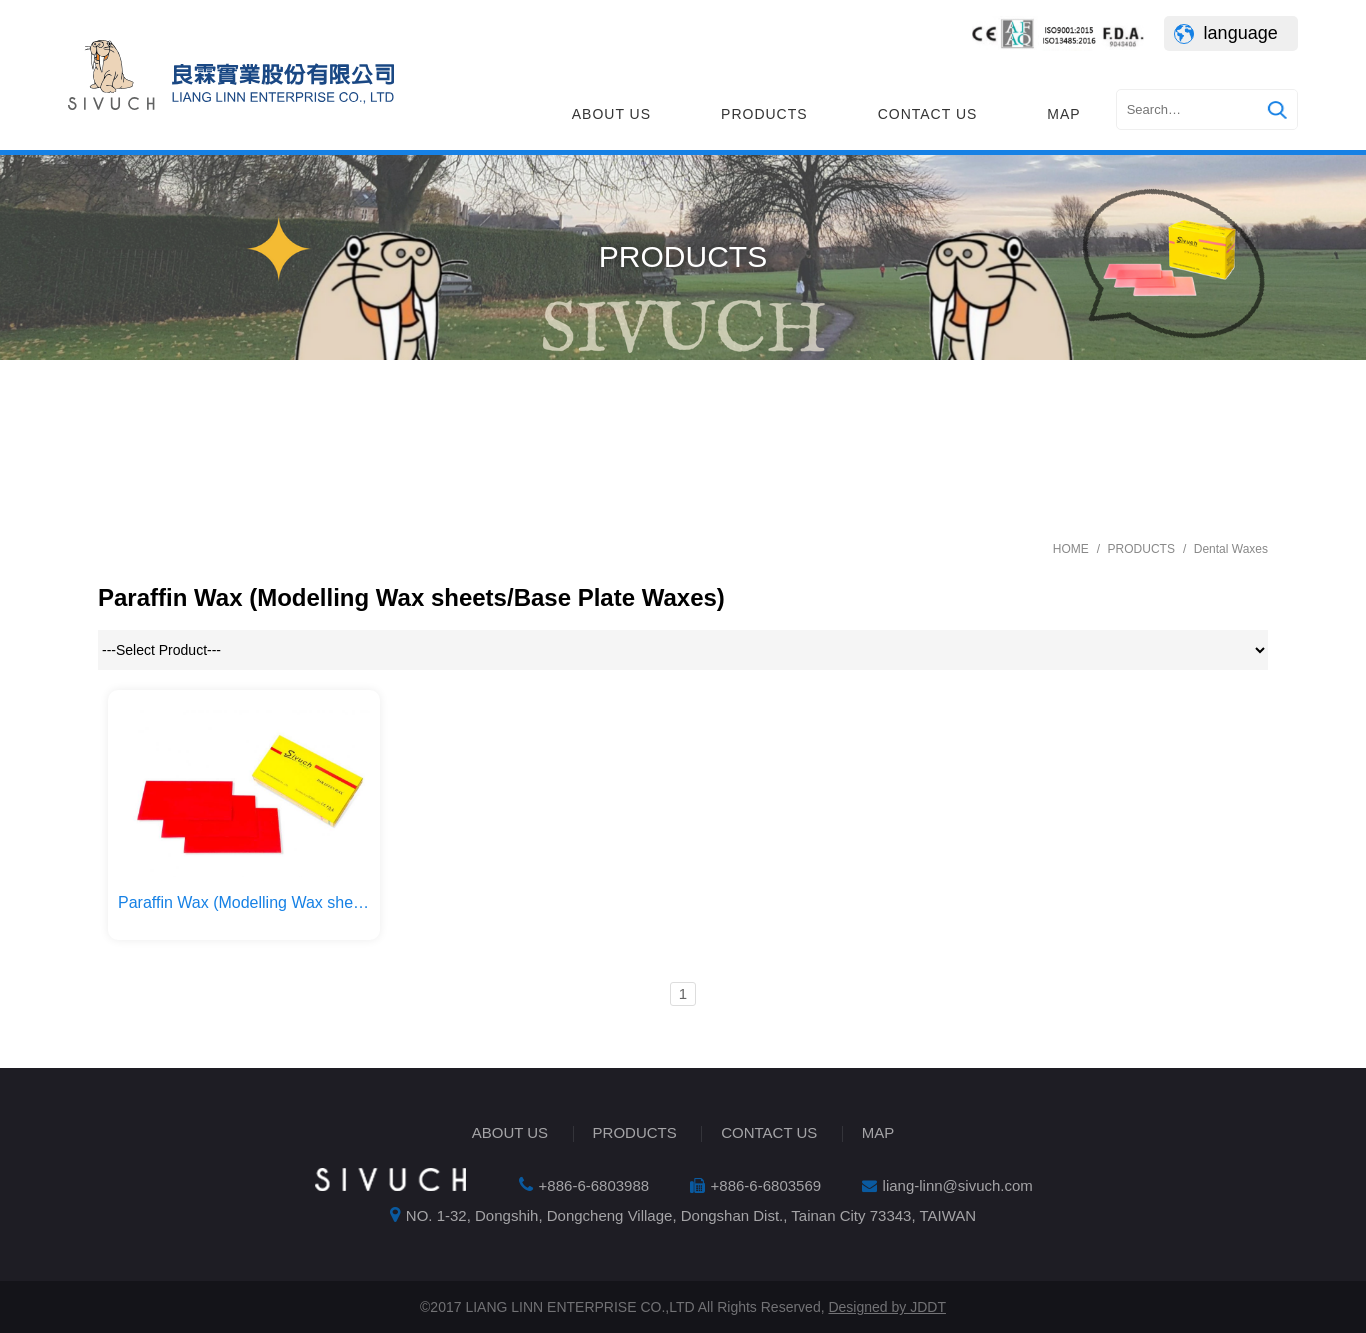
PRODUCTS (764, 114)
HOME (1071, 549)
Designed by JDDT (887, 1307)
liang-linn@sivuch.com (958, 1185)
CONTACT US (928, 114)
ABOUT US (611, 114)
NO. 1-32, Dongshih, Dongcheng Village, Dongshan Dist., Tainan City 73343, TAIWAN (691, 1215)
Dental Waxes (1231, 549)
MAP (1063, 114)
